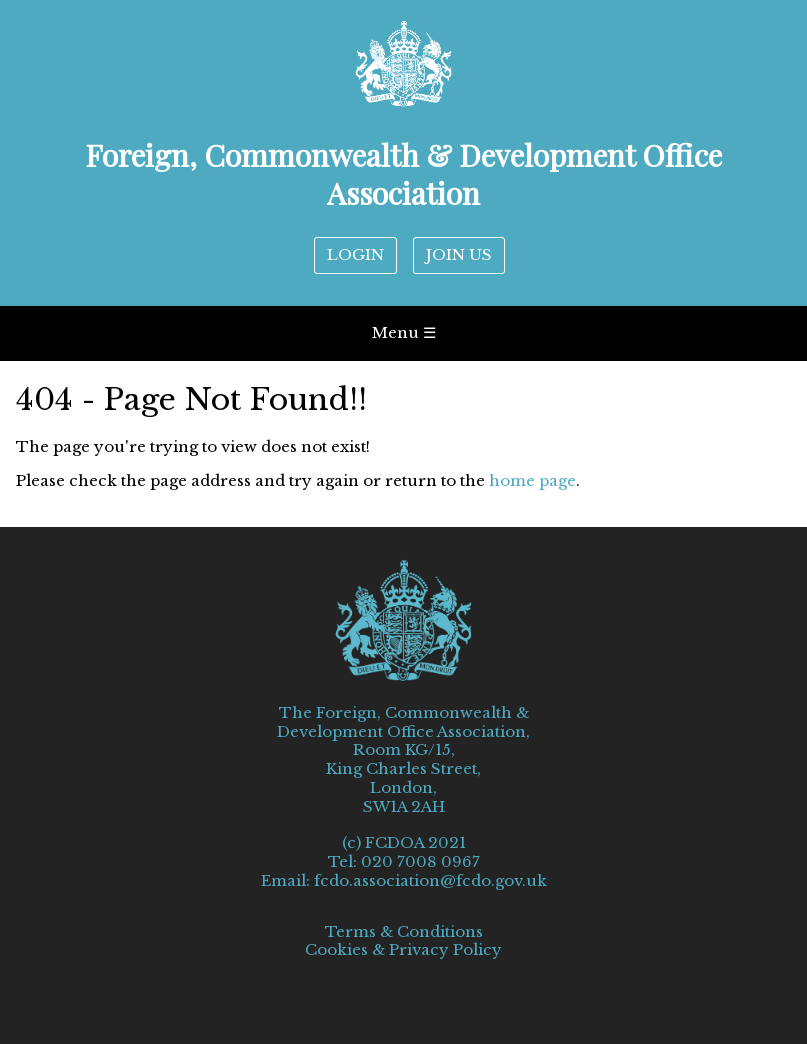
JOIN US (459, 254)
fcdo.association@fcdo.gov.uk (430, 880)
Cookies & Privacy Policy (403, 950)
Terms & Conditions (404, 932)
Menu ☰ (404, 332)
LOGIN (355, 254)
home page (532, 480)
